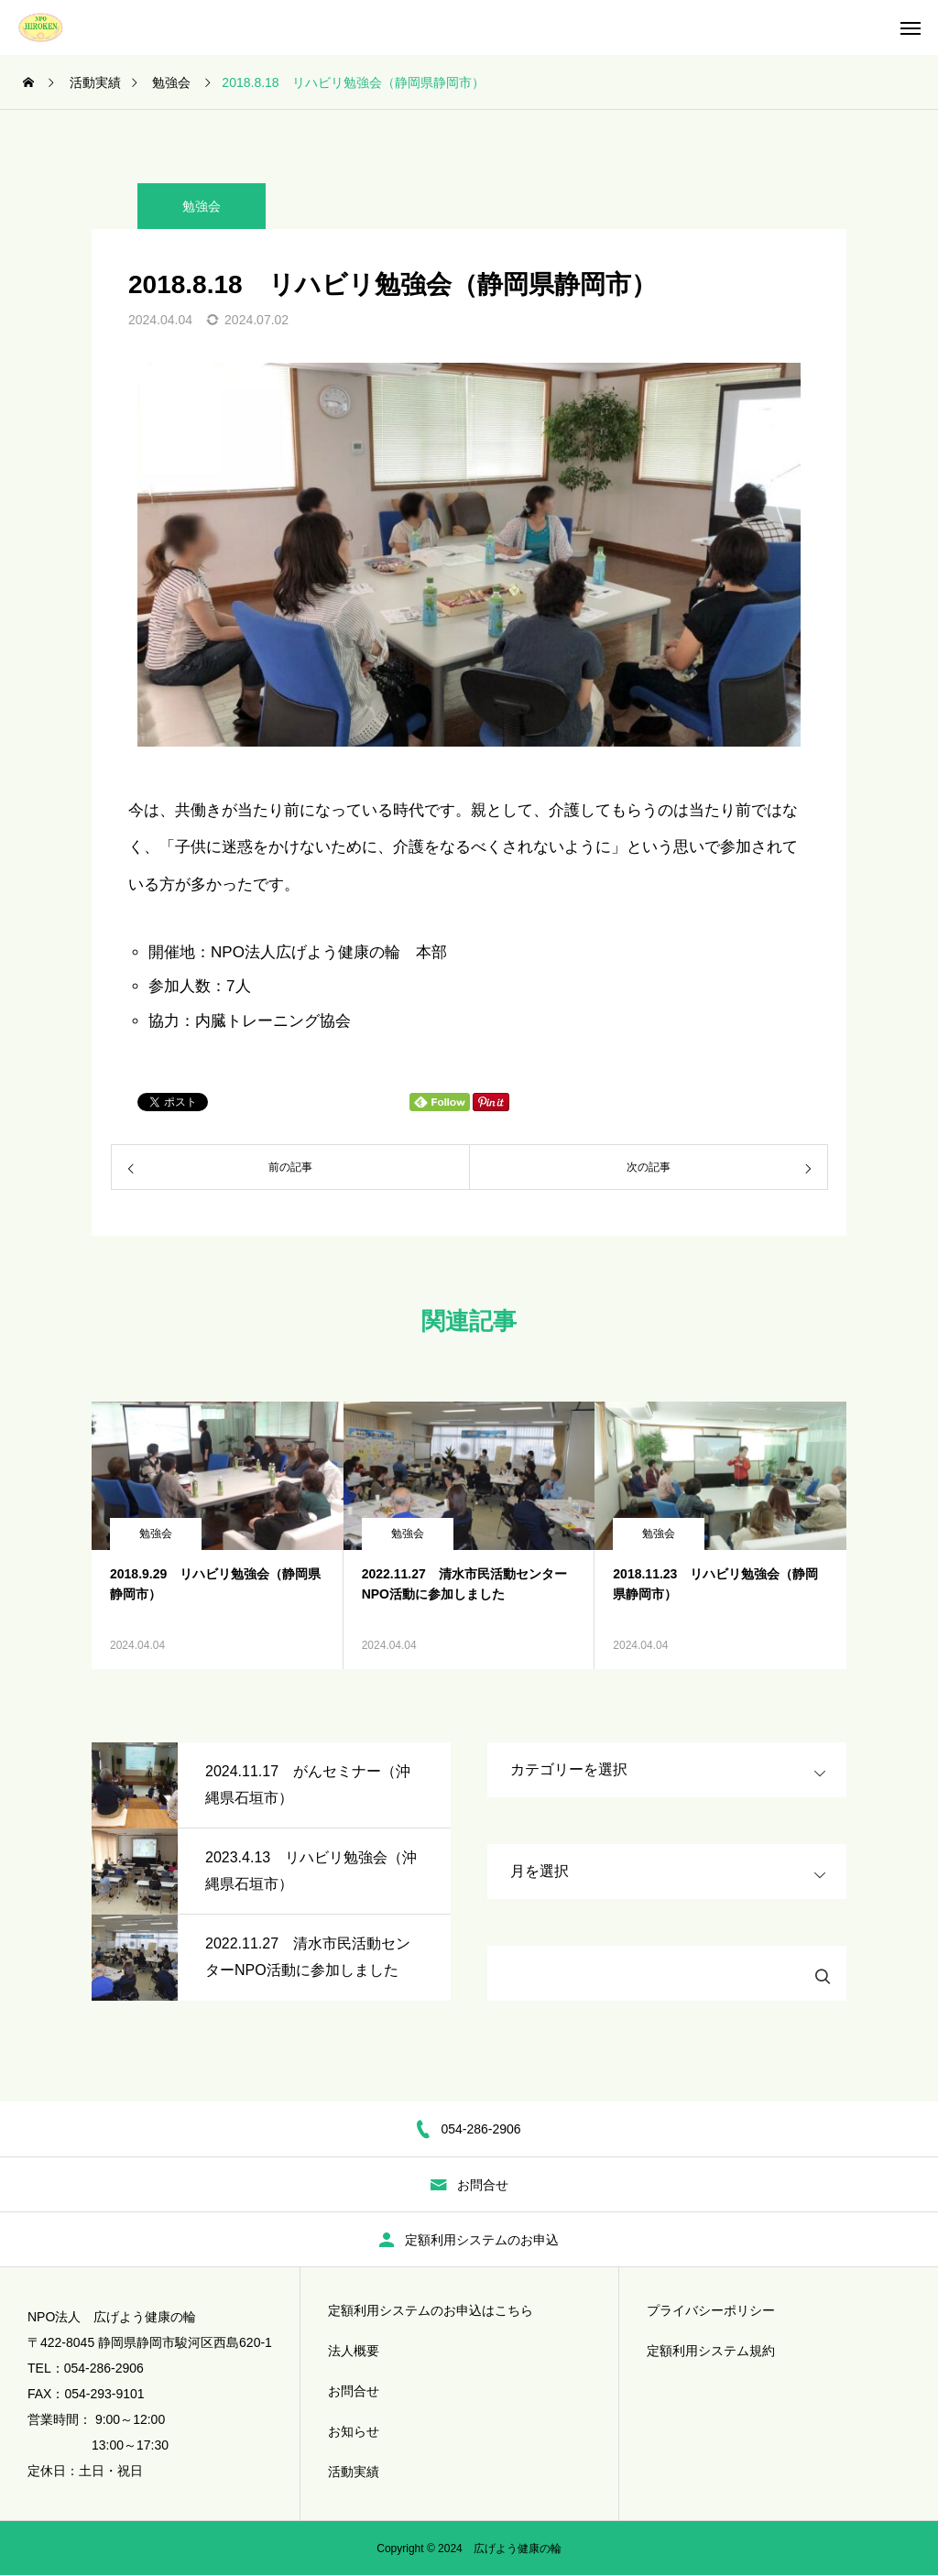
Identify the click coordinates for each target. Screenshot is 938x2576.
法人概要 (353, 2350)
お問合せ (353, 2391)
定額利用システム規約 (711, 2350)
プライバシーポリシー (711, 2310)
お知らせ (353, 2431)
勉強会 (201, 206)
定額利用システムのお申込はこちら (430, 2310)
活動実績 (353, 2471)
